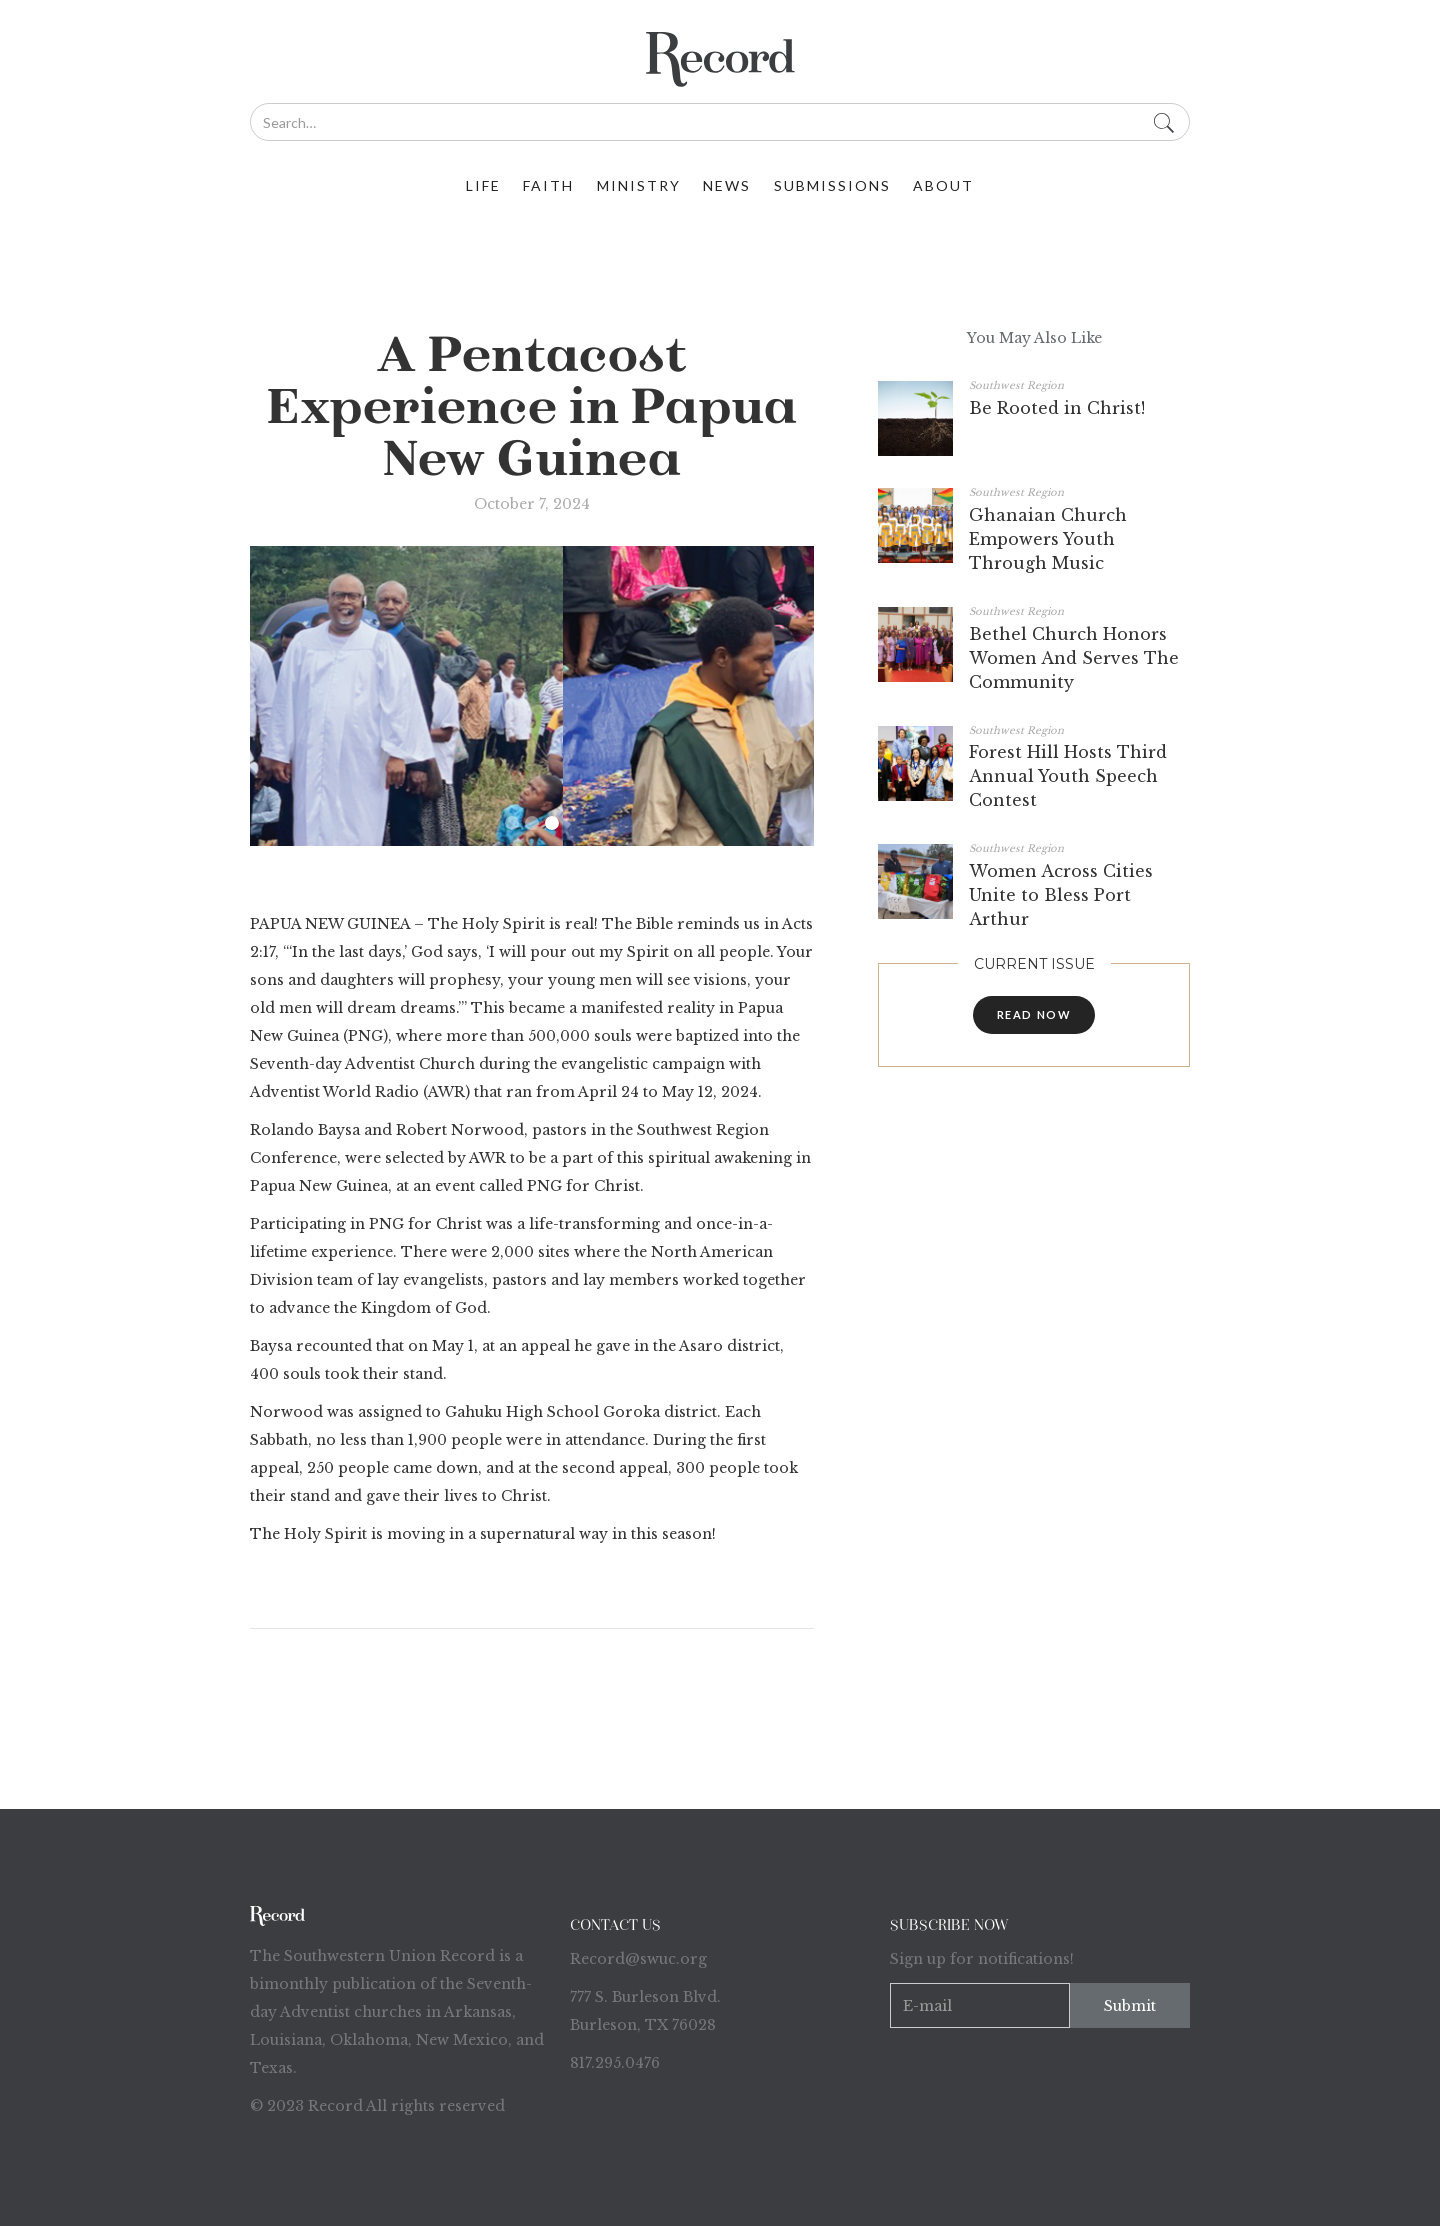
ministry (639, 185)
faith (548, 185)
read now (1034, 1014)
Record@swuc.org (638, 1959)
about (943, 185)
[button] (512, 823)
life (483, 185)
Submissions (832, 185)
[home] (720, 59)
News (727, 185)
